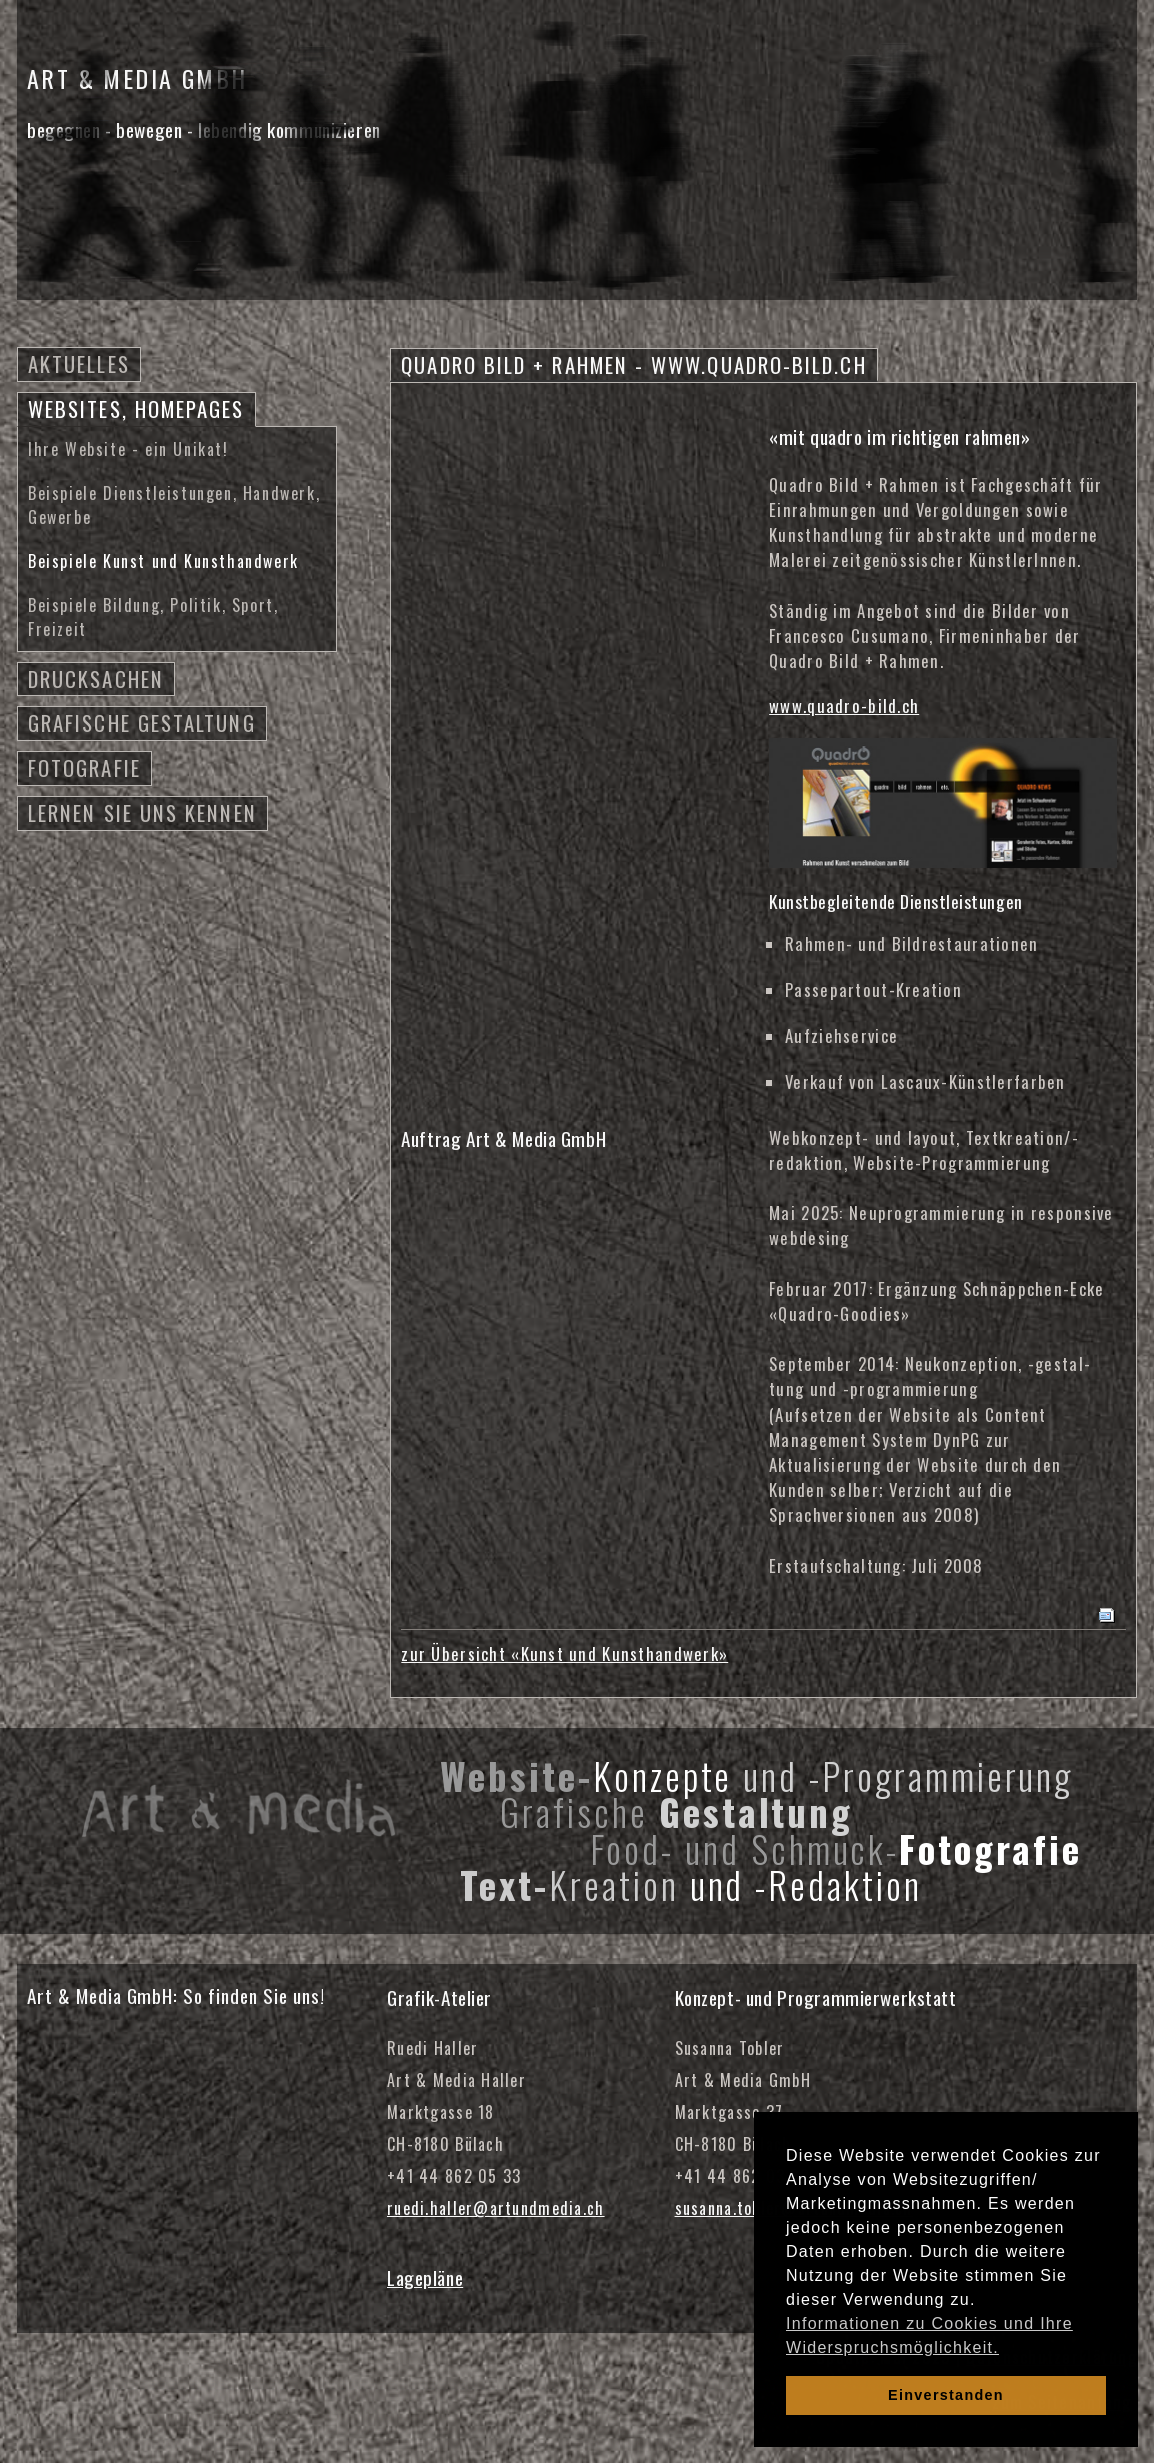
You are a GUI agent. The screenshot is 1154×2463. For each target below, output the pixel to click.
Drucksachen (96, 678)
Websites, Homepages (136, 408)
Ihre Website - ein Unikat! (128, 449)
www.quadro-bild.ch (844, 705)
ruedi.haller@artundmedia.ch (496, 2208)
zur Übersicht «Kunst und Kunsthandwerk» (564, 1653)
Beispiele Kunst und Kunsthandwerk (163, 561)
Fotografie (84, 767)
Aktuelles (79, 363)
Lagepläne (425, 2277)
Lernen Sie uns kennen (142, 812)
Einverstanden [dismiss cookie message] (946, 2395)
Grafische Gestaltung (142, 722)
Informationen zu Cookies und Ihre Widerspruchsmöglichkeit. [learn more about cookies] (929, 2335)
